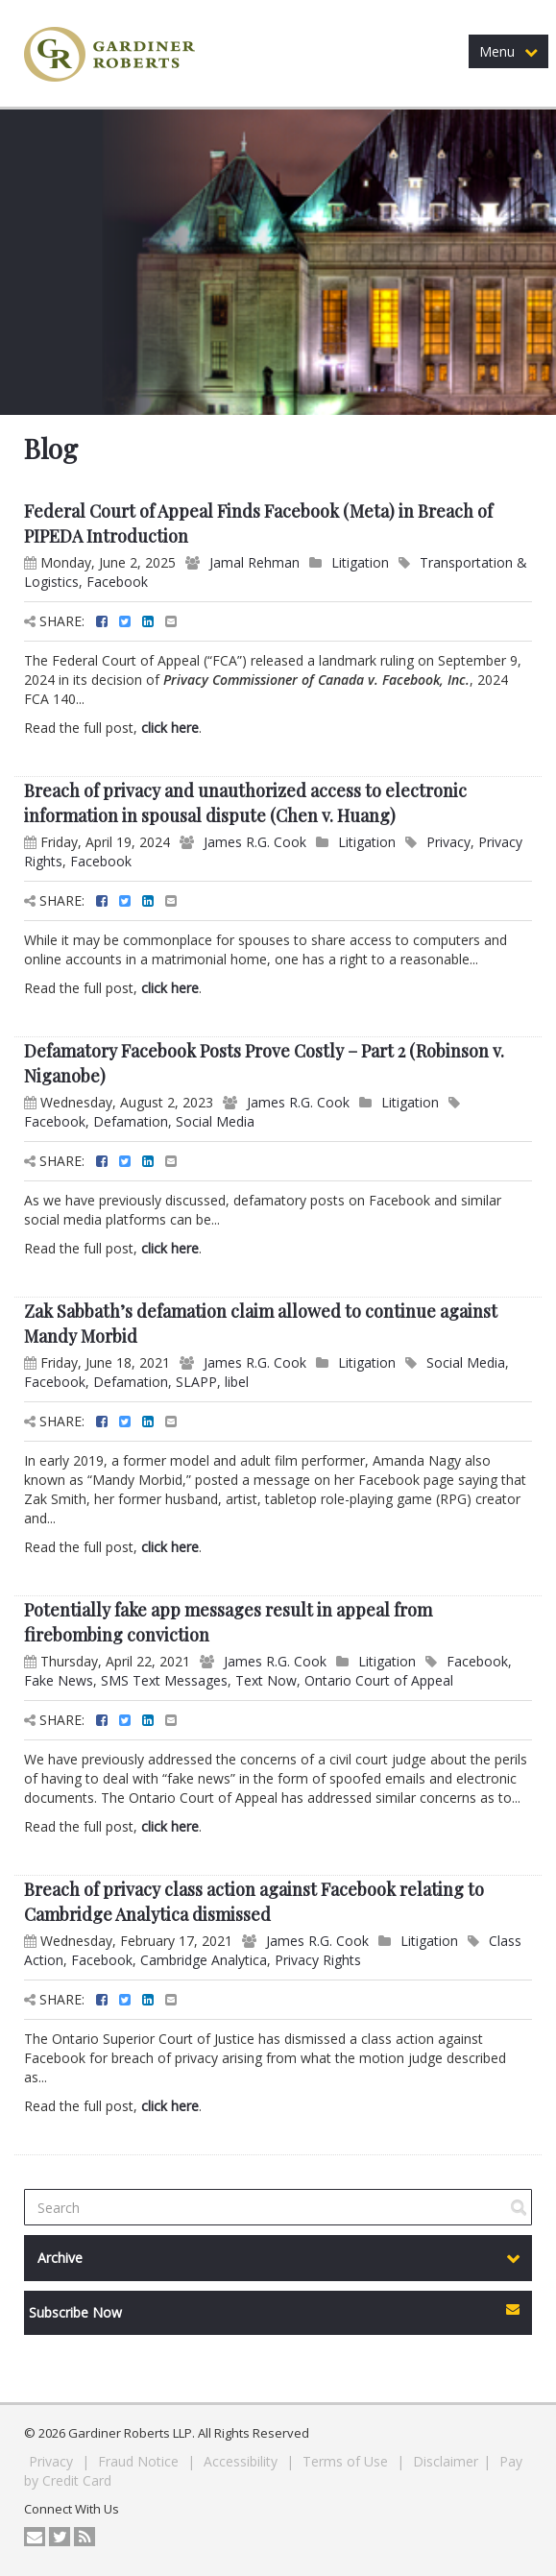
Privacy (448, 842)
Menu (508, 51)
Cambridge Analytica (203, 1960)
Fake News (58, 1680)
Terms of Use (347, 2461)
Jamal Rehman (254, 562)
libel (237, 1382)
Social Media (215, 1121)
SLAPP (196, 1382)
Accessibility (242, 2461)
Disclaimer (445, 2461)
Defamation (130, 1121)
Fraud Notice (140, 2461)
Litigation (360, 562)
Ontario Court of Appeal (378, 1680)
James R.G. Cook (255, 842)
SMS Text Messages (164, 1680)
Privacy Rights (318, 1960)
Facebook (117, 581)
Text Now (266, 1680)
